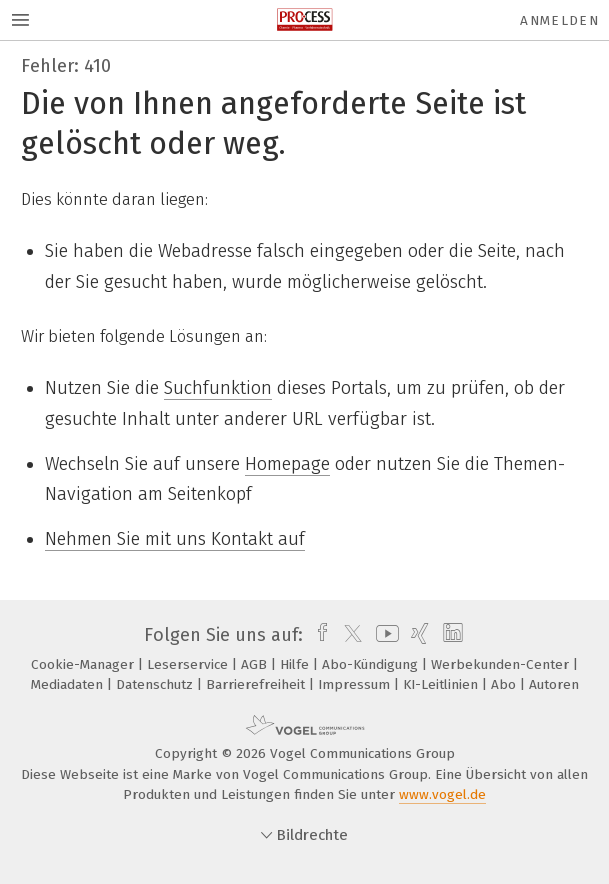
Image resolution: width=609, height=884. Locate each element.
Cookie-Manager (84, 664)
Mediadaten (69, 684)
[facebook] (317, 635)
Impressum (356, 684)
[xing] (417, 635)
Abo (505, 684)
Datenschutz (156, 684)
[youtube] (384, 635)
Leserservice (189, 664)
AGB (256, 664)
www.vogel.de (442, 794)
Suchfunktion (218, 388)
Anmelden (559, 20)
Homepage (287, 464)
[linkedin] (450, 635)
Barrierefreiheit (257, 684)
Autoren (554, 684)
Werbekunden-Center (502, 664)
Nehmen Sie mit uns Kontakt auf (175, 539)
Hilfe (296, 664)
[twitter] (348, 635)
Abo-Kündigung (372, 664)
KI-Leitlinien (442, 684)
